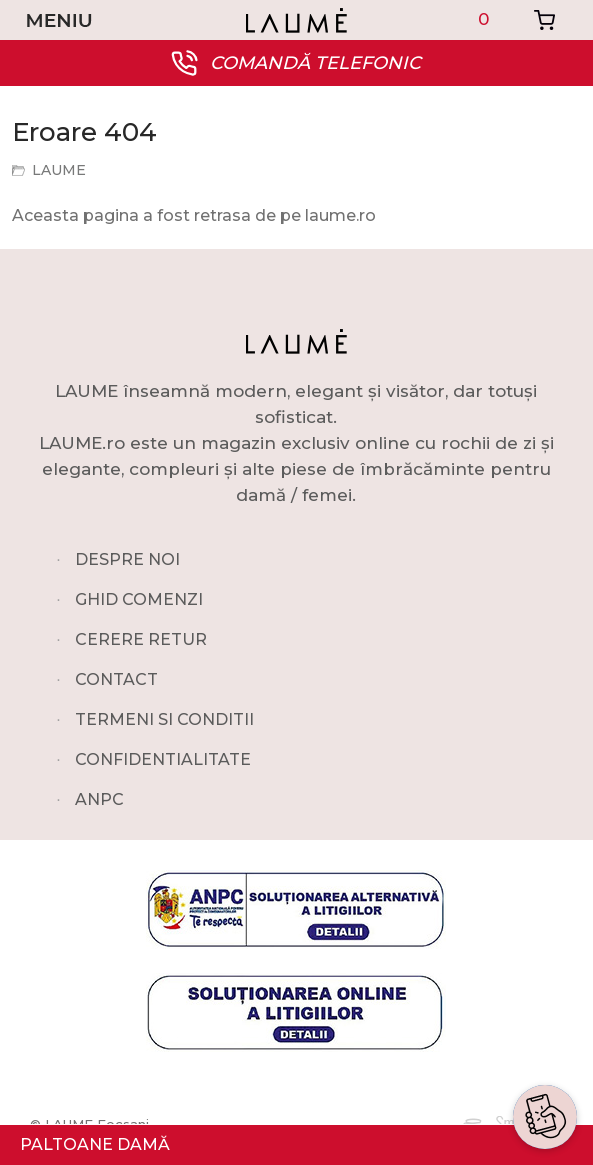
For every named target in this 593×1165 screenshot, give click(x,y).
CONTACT (116, 679)
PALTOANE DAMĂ (95, 1144)
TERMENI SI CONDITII (164, 719)
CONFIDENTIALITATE (163, 759)
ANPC (99, 799)
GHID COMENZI (139, 599)
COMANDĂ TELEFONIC (315, 63)
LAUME (59, 170)
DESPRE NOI (127, 559)
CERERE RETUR (141, 639)
